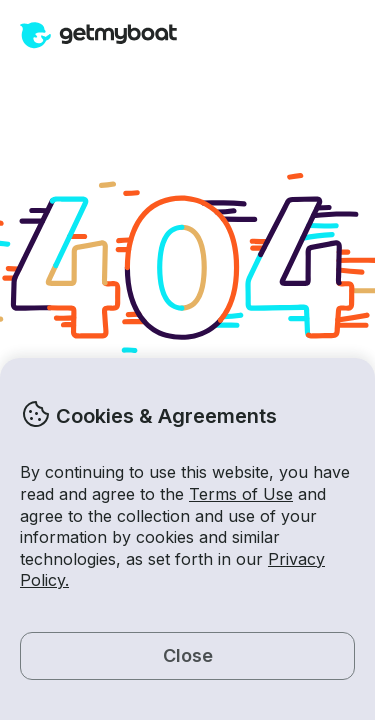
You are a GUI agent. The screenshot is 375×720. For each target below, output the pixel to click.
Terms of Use (241, 494)
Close (188, 655)
